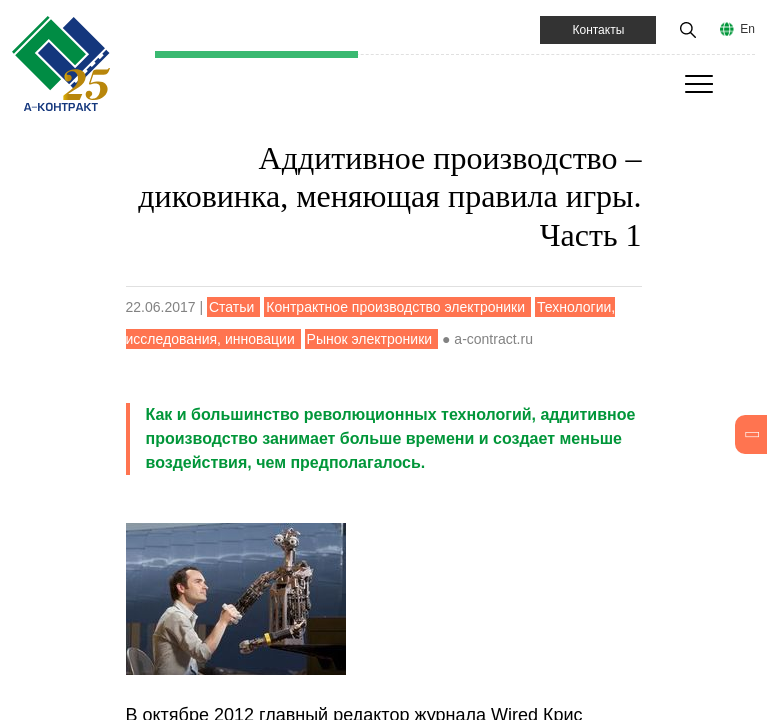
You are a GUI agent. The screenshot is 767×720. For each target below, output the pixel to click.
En (747, 29)
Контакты (598, 30)
